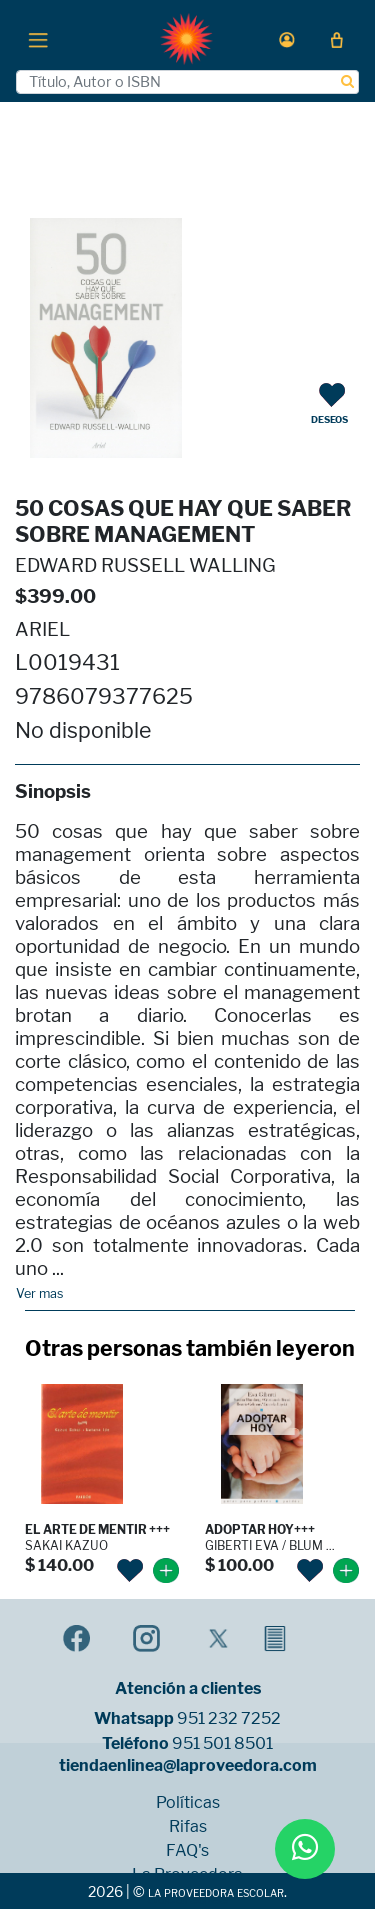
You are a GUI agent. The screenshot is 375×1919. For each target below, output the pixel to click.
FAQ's (187, 1851)
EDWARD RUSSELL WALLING (145, 565)
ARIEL (42, 629)
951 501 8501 (222, 1744)
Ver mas (39, 1294)
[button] (287, 39)
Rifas (188, 1827)
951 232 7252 (229, 1719)
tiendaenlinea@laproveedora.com (188, 1766)
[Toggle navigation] (38, 39)
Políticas (188, 1803)
